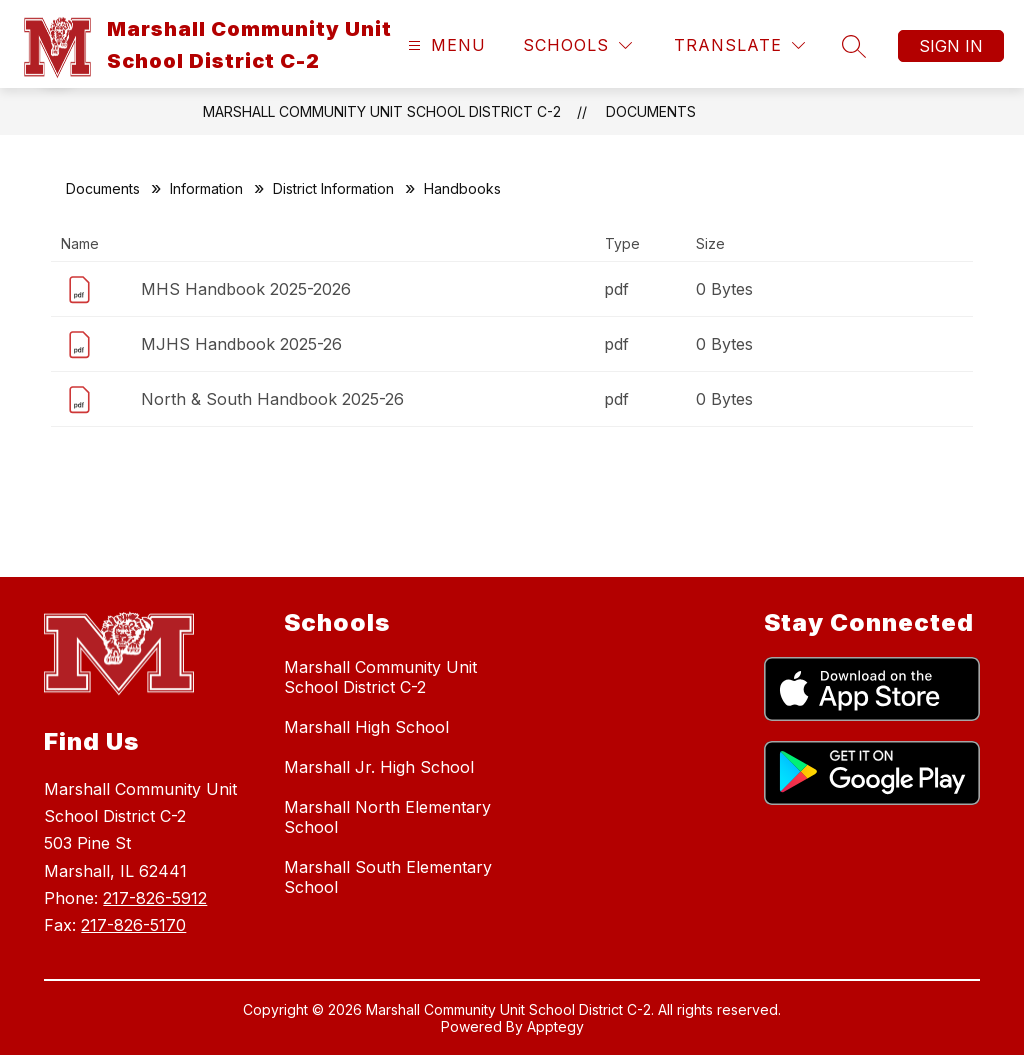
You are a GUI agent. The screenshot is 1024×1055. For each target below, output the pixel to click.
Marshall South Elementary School (388, 877)
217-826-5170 (133, 925)
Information (206, 188)
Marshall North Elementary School (387, 817)
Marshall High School (366, 727)
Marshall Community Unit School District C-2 (382, 111)
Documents (651, 111)
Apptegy (555, 1026)
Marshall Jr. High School (379, 767)
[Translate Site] (739, 45)
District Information (333, 188)
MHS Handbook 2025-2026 (246, 289)
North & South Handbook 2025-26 (272, 399)
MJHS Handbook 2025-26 (241, 344)
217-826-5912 (155, 898)
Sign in (951, 46)
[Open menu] (444, 45)
